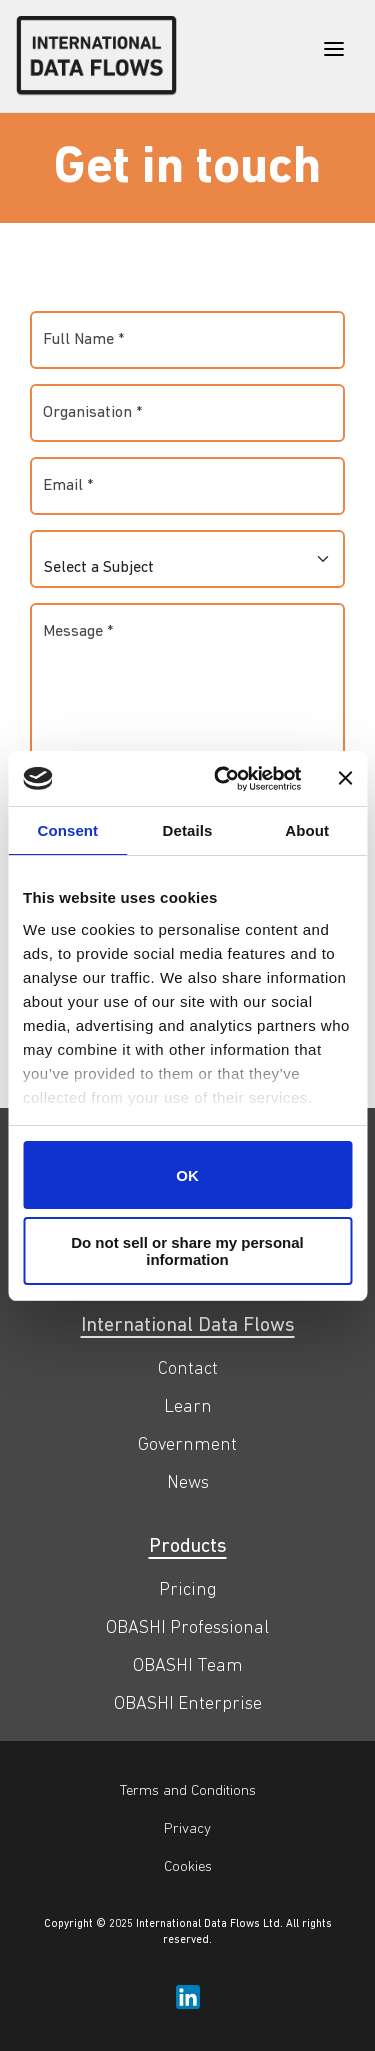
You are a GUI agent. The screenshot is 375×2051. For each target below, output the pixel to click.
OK (187, 1175)
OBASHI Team (188, 1666)
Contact (188, 1369)
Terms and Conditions (188, 1791)
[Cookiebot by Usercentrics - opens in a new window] (223, 779)
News (188, 1483)
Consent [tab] (67, 830)
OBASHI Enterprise (188, 1704)
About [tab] (307, 830)
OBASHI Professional (187, 1628)
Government (187, 1445)
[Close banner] (345, 778)
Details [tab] (188, 830)
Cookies (188, 1867)
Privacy (187, 1829)
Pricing (188, 1590)
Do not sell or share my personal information (187, 1251)
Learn (188, 1407)
